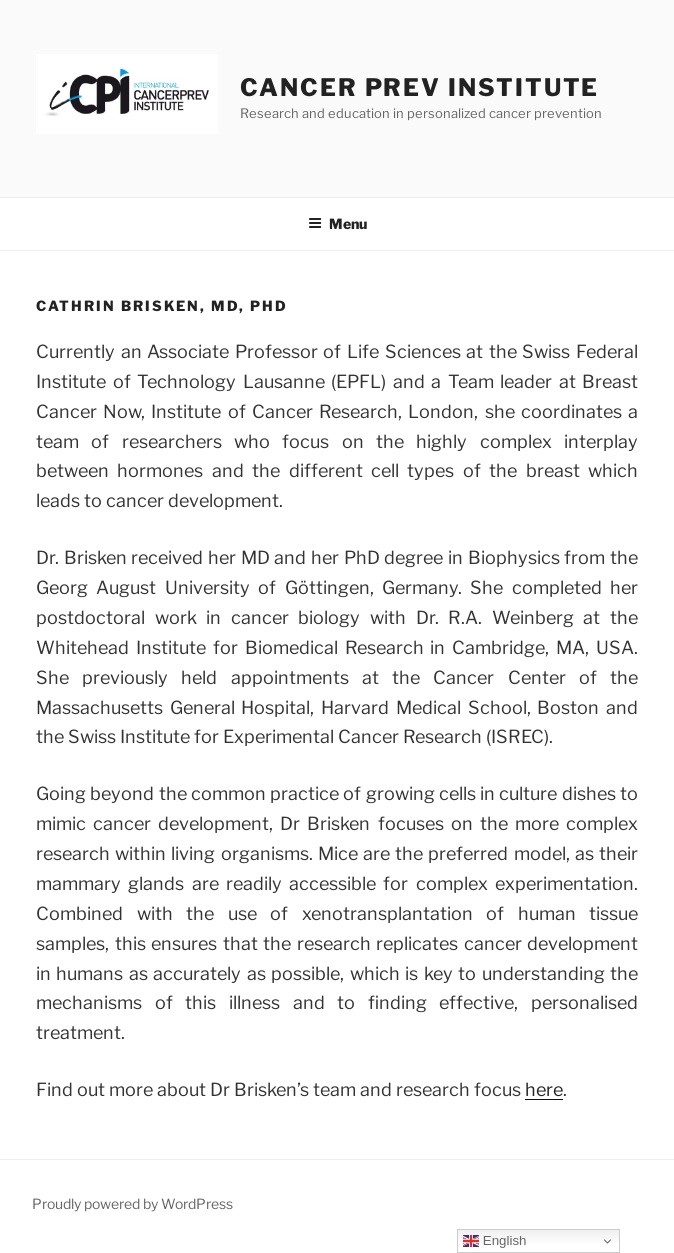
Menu (337, 223)
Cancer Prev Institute (419, 87)
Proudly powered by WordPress (132, 1203)
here (544, 1089)
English (494, 1241)
